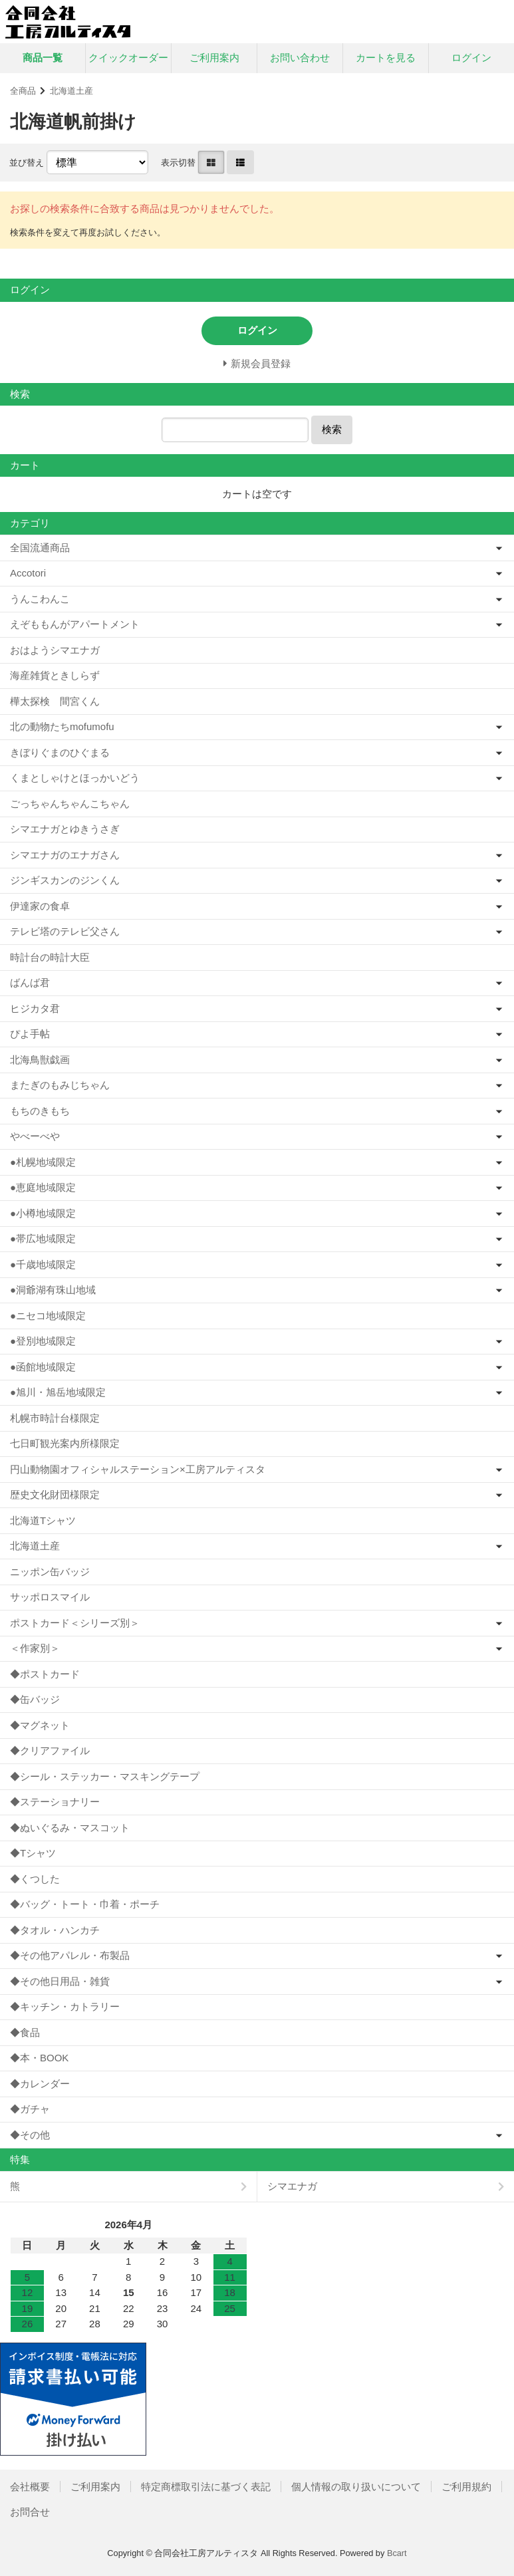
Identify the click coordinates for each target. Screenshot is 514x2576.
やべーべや (35, 1136)
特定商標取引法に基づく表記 (206, 2486)
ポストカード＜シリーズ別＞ (75, 1622)
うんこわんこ (40, 598)
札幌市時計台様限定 (55, 1418)
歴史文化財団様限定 (55, 1494)
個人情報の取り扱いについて (356, 2486)
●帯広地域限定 (43, 1238)
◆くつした (35, 1878)
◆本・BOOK (39, 2057)
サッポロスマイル (50, 1597)
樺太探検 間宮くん (55, 701)
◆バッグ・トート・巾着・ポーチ (85, 1904)
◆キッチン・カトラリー (65, 2006)
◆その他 (30, 2134)
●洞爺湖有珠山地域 (53, 1289)
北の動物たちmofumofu (62, 726)
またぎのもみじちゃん (60, 1085)
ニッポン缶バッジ (50, 1571)
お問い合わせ (300, 57)
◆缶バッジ (35, 1699)
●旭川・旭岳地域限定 (58, 1392)
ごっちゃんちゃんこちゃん (70, 803)
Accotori (28, 573)
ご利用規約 (466, 2486)
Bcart (397, 2553)
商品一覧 (43, 57)
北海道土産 (71, 91)
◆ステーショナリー (55, 1801)
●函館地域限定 (43, 1366)
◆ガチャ (30, 2109)
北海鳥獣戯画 (40, 1059)
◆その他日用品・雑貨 (60, 1981)
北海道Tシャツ (43, 1520)
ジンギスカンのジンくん (65, 880)
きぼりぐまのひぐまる (60, 752)
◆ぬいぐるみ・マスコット (70, 1827)
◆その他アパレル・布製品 (70, 1955)
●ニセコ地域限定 (48, 1315)
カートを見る (386, 57)
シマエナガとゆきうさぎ (65, 829)
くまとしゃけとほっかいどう (75, 777)
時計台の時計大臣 (50, 957)
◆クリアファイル (50, 1750)
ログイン (471, 57)
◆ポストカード (45, 1674)
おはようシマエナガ (55, 650)
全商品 (23, 91)
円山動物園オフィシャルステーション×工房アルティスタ (137, 1469)
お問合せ (30, 2511)
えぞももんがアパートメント (75, 624)
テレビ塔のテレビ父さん (65, 931)
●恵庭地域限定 (43, 1187)
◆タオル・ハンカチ (55, 1930)
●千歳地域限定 (43, 1264)
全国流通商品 (40, 547)
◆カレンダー (40, 2083)
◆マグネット (40, 1725)
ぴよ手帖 (30, 1033)
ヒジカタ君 (35, 1008)
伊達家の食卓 (40, 906)
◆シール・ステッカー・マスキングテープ (104, 1776)
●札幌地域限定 (43, 1162)
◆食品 (25, 2032)
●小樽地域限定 (43, 1213)
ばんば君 (30, 982)
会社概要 (30, 2486)
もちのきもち (40, 1110)
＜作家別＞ (35, 1648)
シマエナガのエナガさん (65, 854)
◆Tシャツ (33, 1853)
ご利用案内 (214, 57)
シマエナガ (292, 2186)
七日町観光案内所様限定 (65, 1443)
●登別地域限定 (43, 1341)
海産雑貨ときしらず (55, 675)
